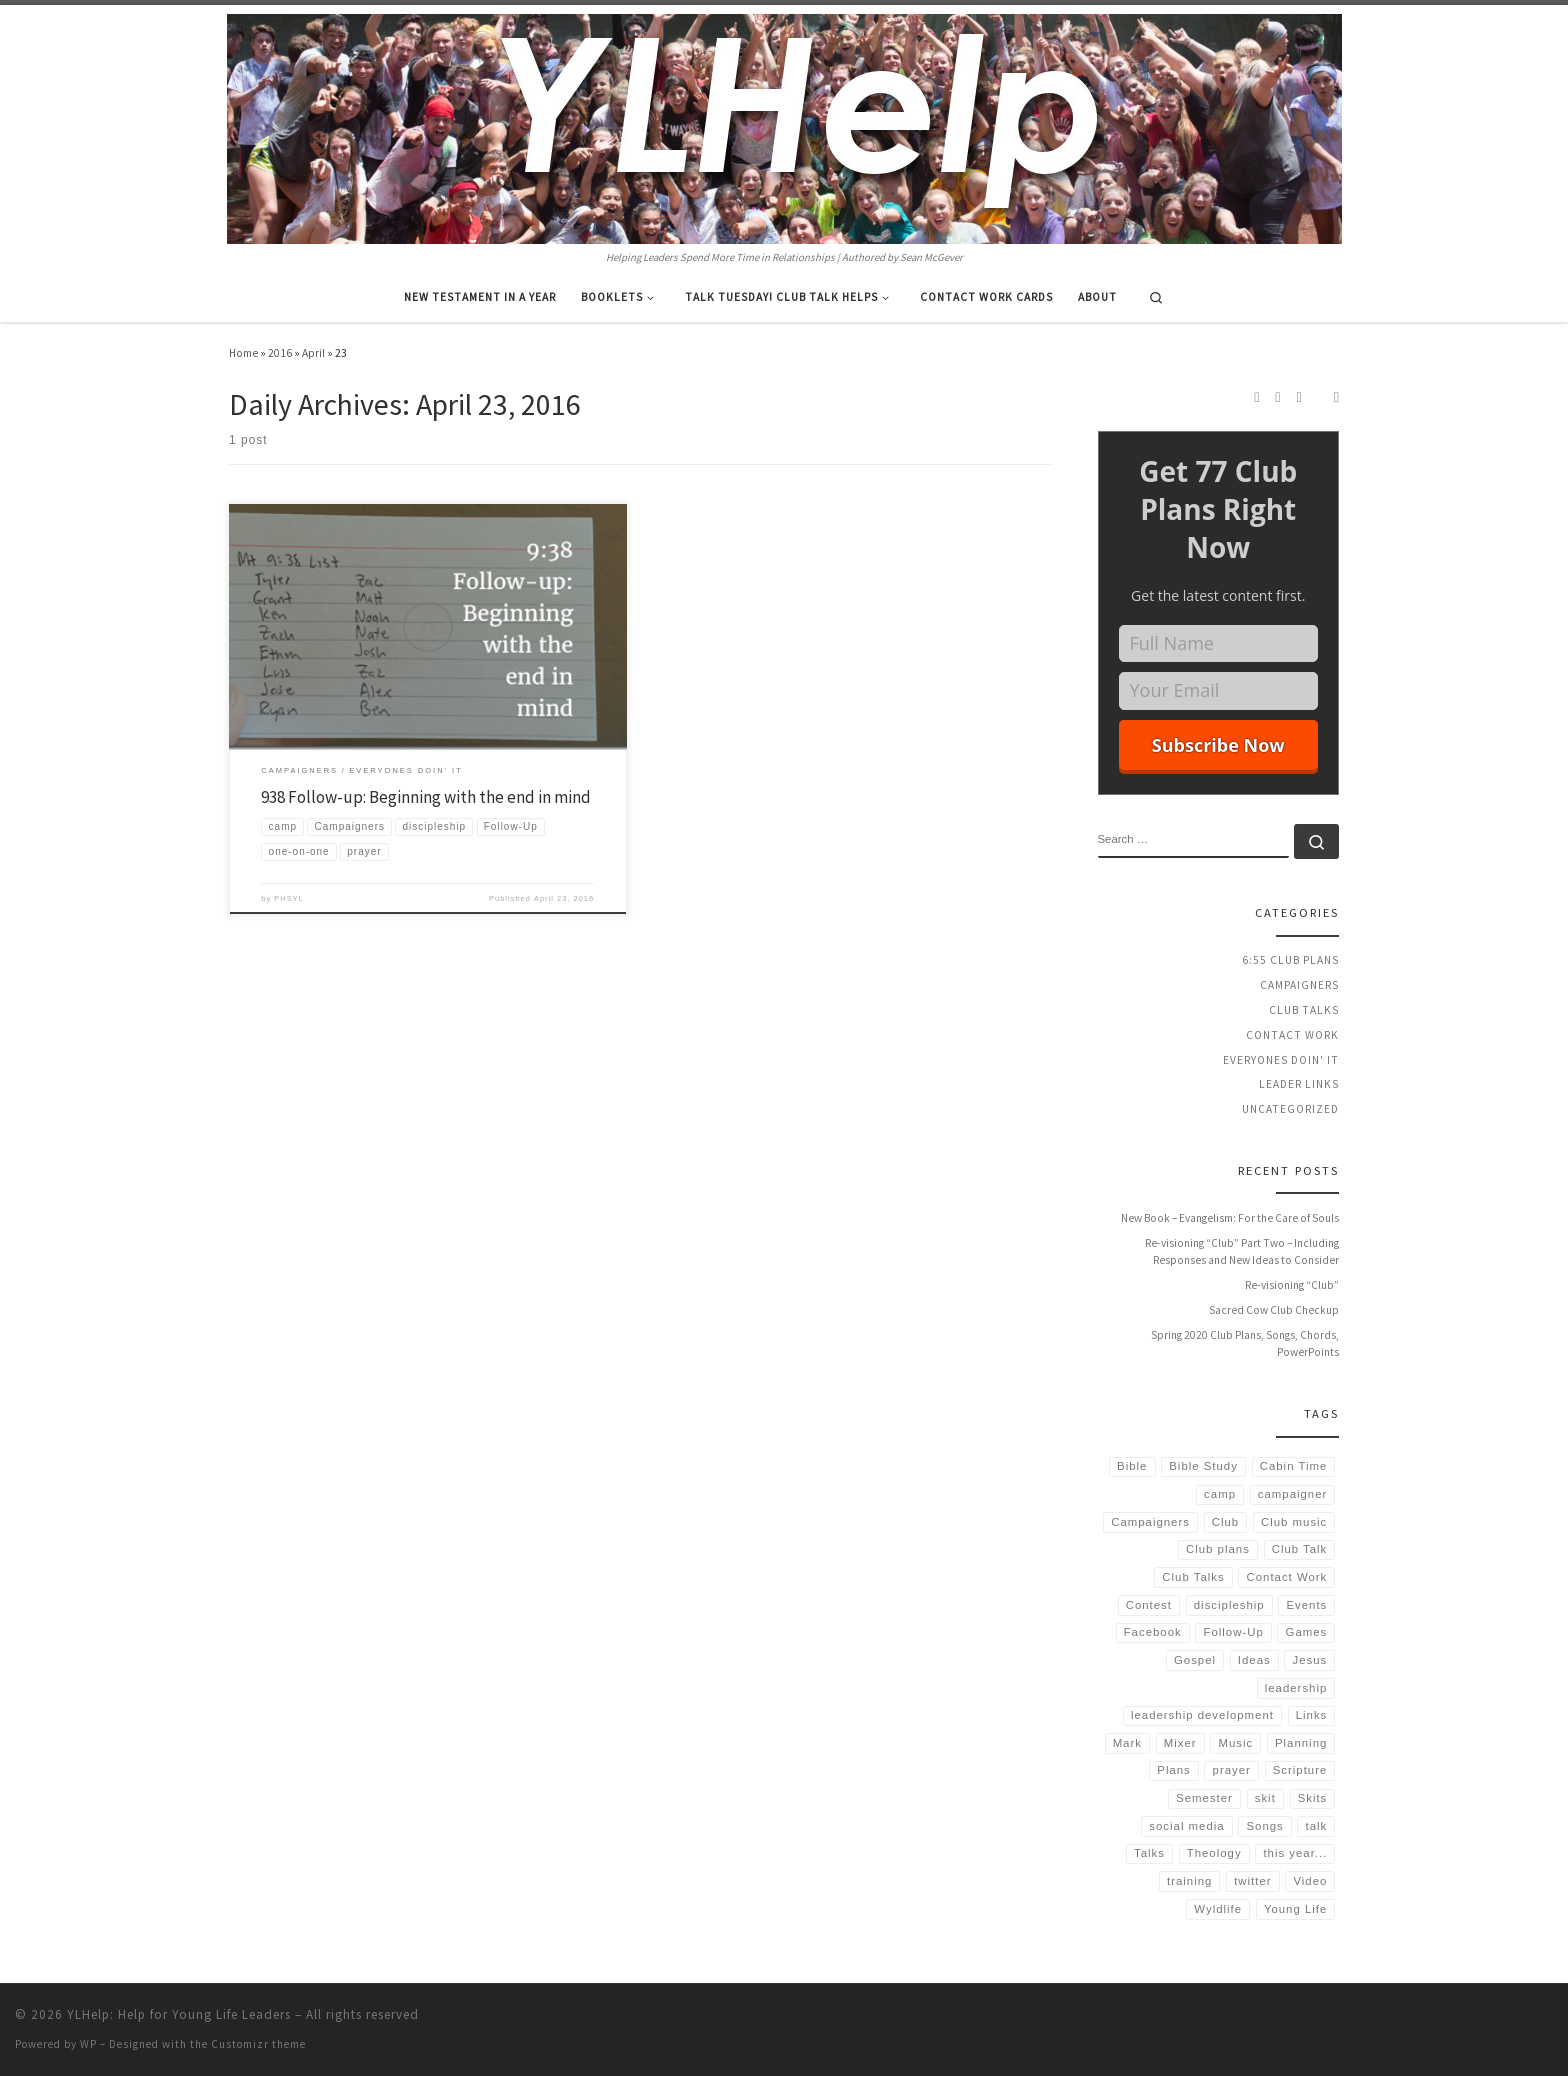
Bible (1132, 1466)
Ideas (1254, 1660)
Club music (1294, 1522)
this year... (1295, 1853)
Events (1306, 1605)
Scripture (1300, 1770)
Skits (1313, 1798)
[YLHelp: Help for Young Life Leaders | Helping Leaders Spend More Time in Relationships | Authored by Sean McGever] (784, 126)
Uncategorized (1290, 1109)
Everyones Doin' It (1281, 1060)
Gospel (1195, 1660)
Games (1307, 1632)
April (313, 353)
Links (1312, 1715)
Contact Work (1292, 1035)
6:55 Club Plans (1290, 960)
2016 (280, 353)
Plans (1174, 1770)
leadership (1296, 1688)
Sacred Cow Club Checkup (1274, 1310)
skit (1265, 1798)
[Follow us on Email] (1336, 397)
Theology (1214, 1853)
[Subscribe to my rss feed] (1256, 397)
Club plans (1218, 1549)
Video (1310, 1881)
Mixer (1180, 1743)
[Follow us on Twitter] (1299, 397)
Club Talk (1300, 1549)
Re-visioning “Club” (1292, 1285)
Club (1225, 1522)
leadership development (1202, 1715)
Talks (1149, 1853)
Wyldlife (1218, 1909)
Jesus (1310, 1660)
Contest (1149, 1605)
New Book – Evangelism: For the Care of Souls (1230, 1218)
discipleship (1229, 1605)
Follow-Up (1234, 1632)
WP (88, 2044)
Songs (1264, 1826)
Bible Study (1203, 1466)
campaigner (1293, 1494)
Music (1235, 1743)
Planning (1301, 1743)
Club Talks (1304, 1010)
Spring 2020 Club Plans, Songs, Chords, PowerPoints (1245, 1344)
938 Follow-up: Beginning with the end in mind (426, 797)
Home (243, 353)
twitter (1252, 1881)
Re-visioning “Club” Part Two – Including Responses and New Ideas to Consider (1242, 1252)
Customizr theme (258, 2044)
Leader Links (1299, 1084)
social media (1186, 1826)
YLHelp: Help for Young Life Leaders (179, 2014)
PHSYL (289, 898)
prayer (1232, 1770)
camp (1220, 1494)
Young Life (1295, 1909)
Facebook (1153, 1632)
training (1189, 1881)
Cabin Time (1294, 1466)
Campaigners (1299, 985)
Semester (1204, 1798)
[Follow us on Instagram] (1277, 397)
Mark (1127, 1743)
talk (1317, 1826)
